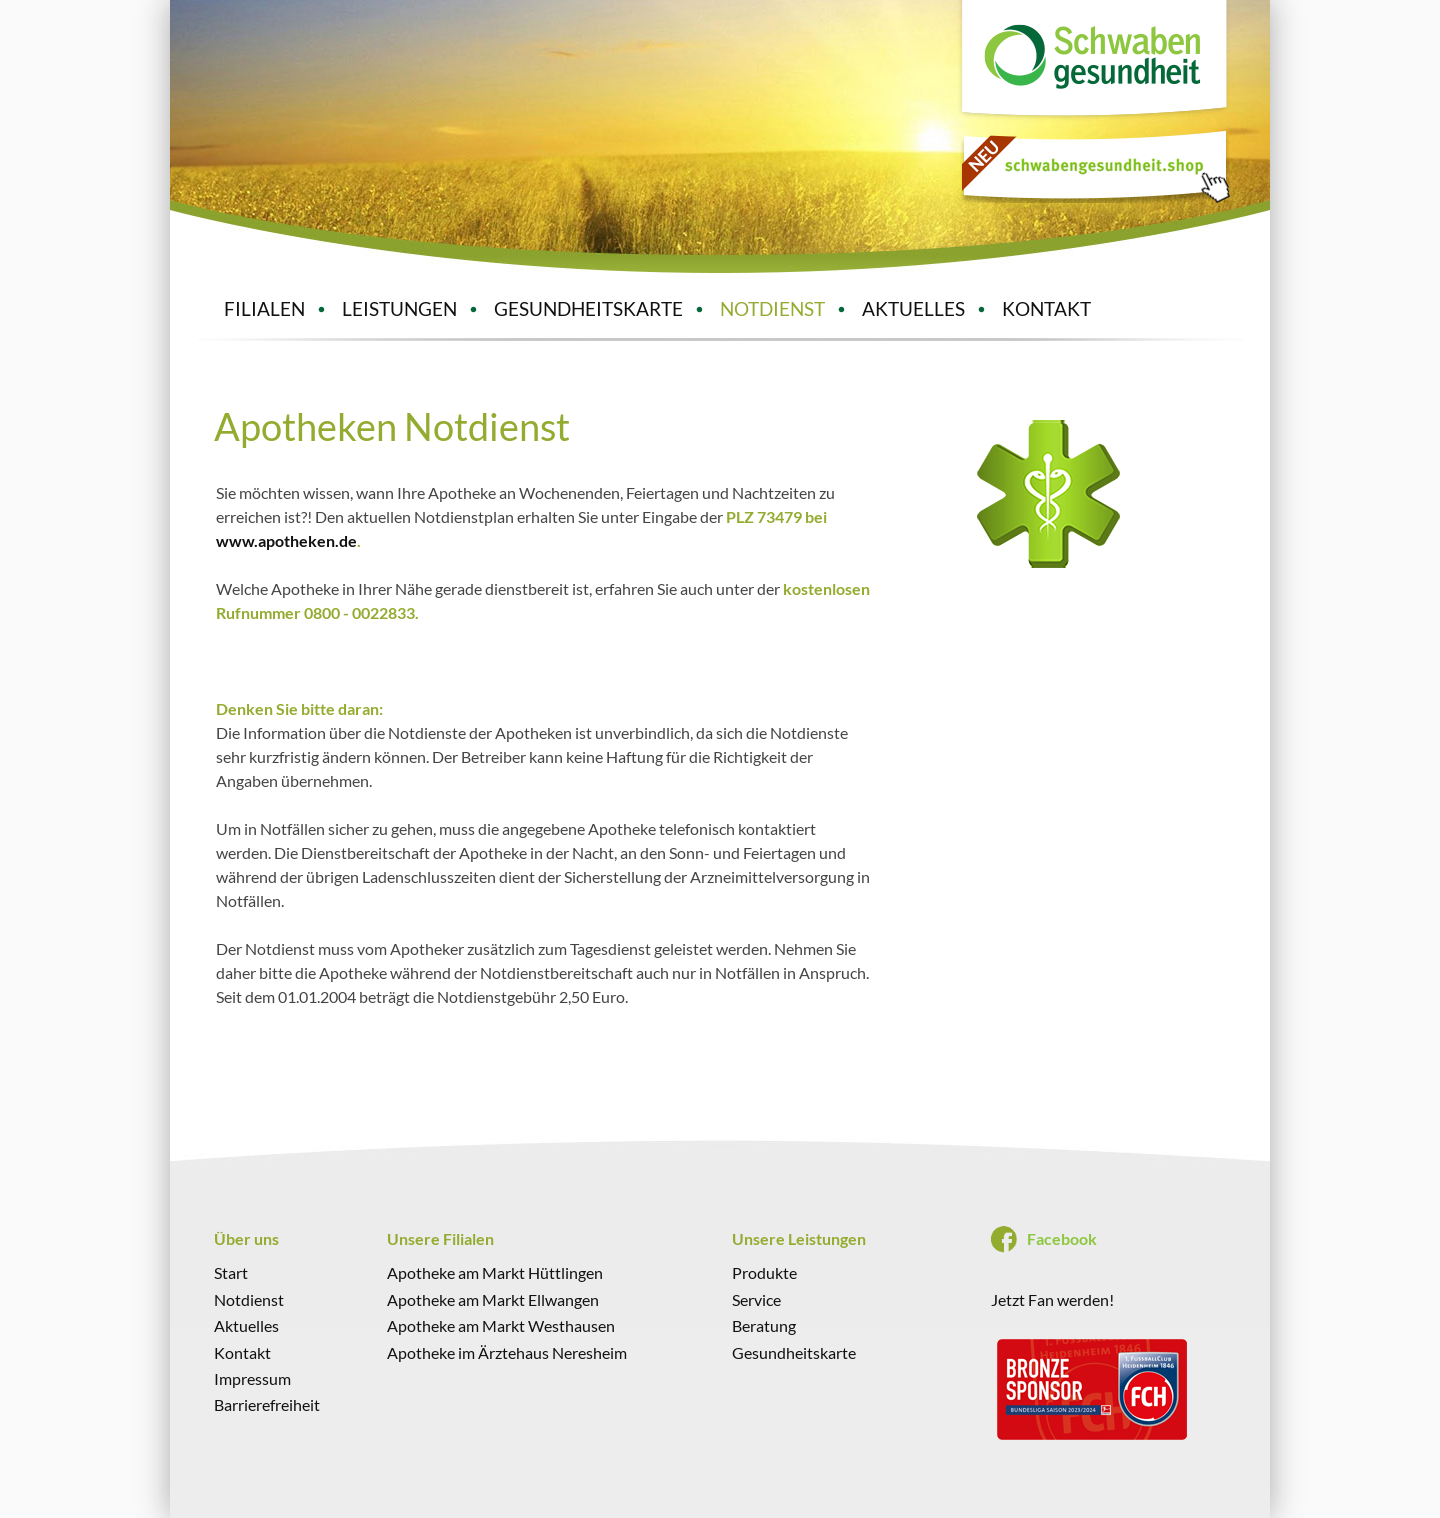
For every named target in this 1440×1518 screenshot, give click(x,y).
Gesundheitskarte (794, 1352)
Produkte (764, 1272)
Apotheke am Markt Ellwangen (493, 1299)
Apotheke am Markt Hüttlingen (495, 1272)
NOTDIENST (772, 308)
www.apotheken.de (286, 540)
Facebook (1062, 1238)
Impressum (252, 1378)
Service (756, 1299)
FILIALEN (264, 308)
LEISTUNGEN (399, 308)
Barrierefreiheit (267, 1404)
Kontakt (242, 1352)
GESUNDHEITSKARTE (588, 308)
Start (231, 1272)
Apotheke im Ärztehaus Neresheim (507, 1352)
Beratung (764, 1325)
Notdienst (249, 1299)
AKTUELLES (913, 308)
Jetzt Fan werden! (1052, 1299)
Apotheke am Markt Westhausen (501, 1325)
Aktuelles (246, 1325)
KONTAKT (1046, 308)
